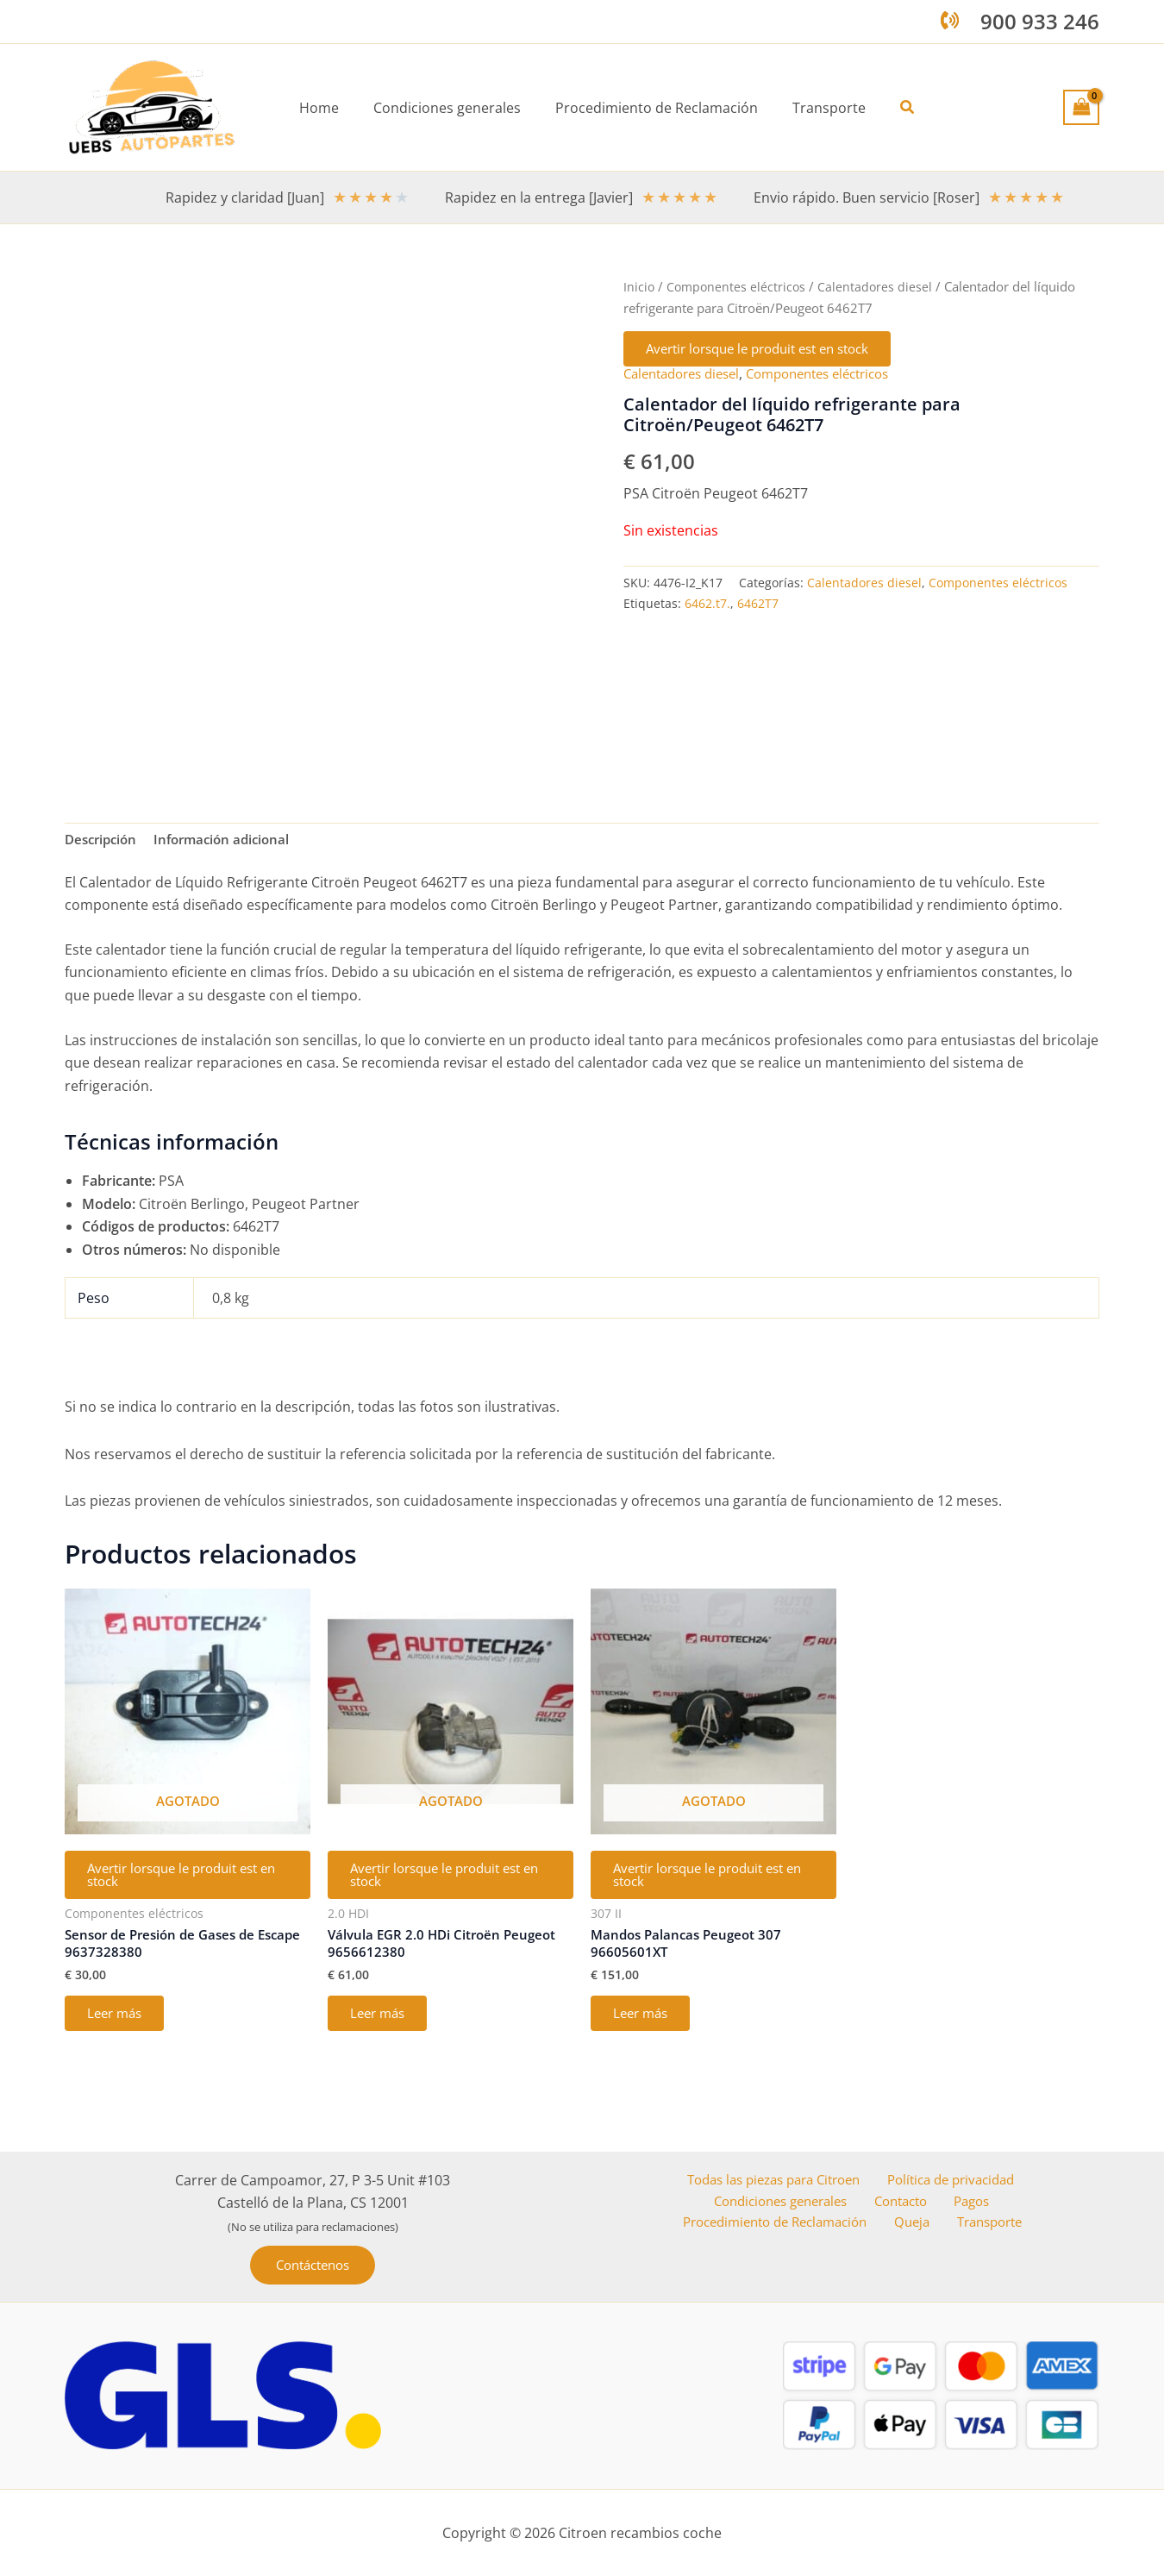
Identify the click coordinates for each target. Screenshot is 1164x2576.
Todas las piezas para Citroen (771, 2182)
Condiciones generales (788, 2205)
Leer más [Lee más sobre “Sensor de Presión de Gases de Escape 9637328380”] (120, 2027)
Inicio (639, 286)
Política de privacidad (950, 2182)
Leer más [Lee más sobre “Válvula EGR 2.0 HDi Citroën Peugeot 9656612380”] (383, 2027)
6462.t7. (707, 607)
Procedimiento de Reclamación (786, 2228)
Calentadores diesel (879, 286)
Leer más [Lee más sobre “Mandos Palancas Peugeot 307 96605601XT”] (646, 2027)
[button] (894, 108)
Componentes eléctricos (738, 286)
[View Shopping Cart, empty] (1081, 107)
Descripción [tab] (103, 840)
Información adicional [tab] (231, 840)
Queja (920, 2228)
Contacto (906, 2205)
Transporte (989, 2228)
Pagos (969, 2205)
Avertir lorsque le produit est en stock (772, 350)
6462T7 (758, 607)
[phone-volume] (949, 20)
